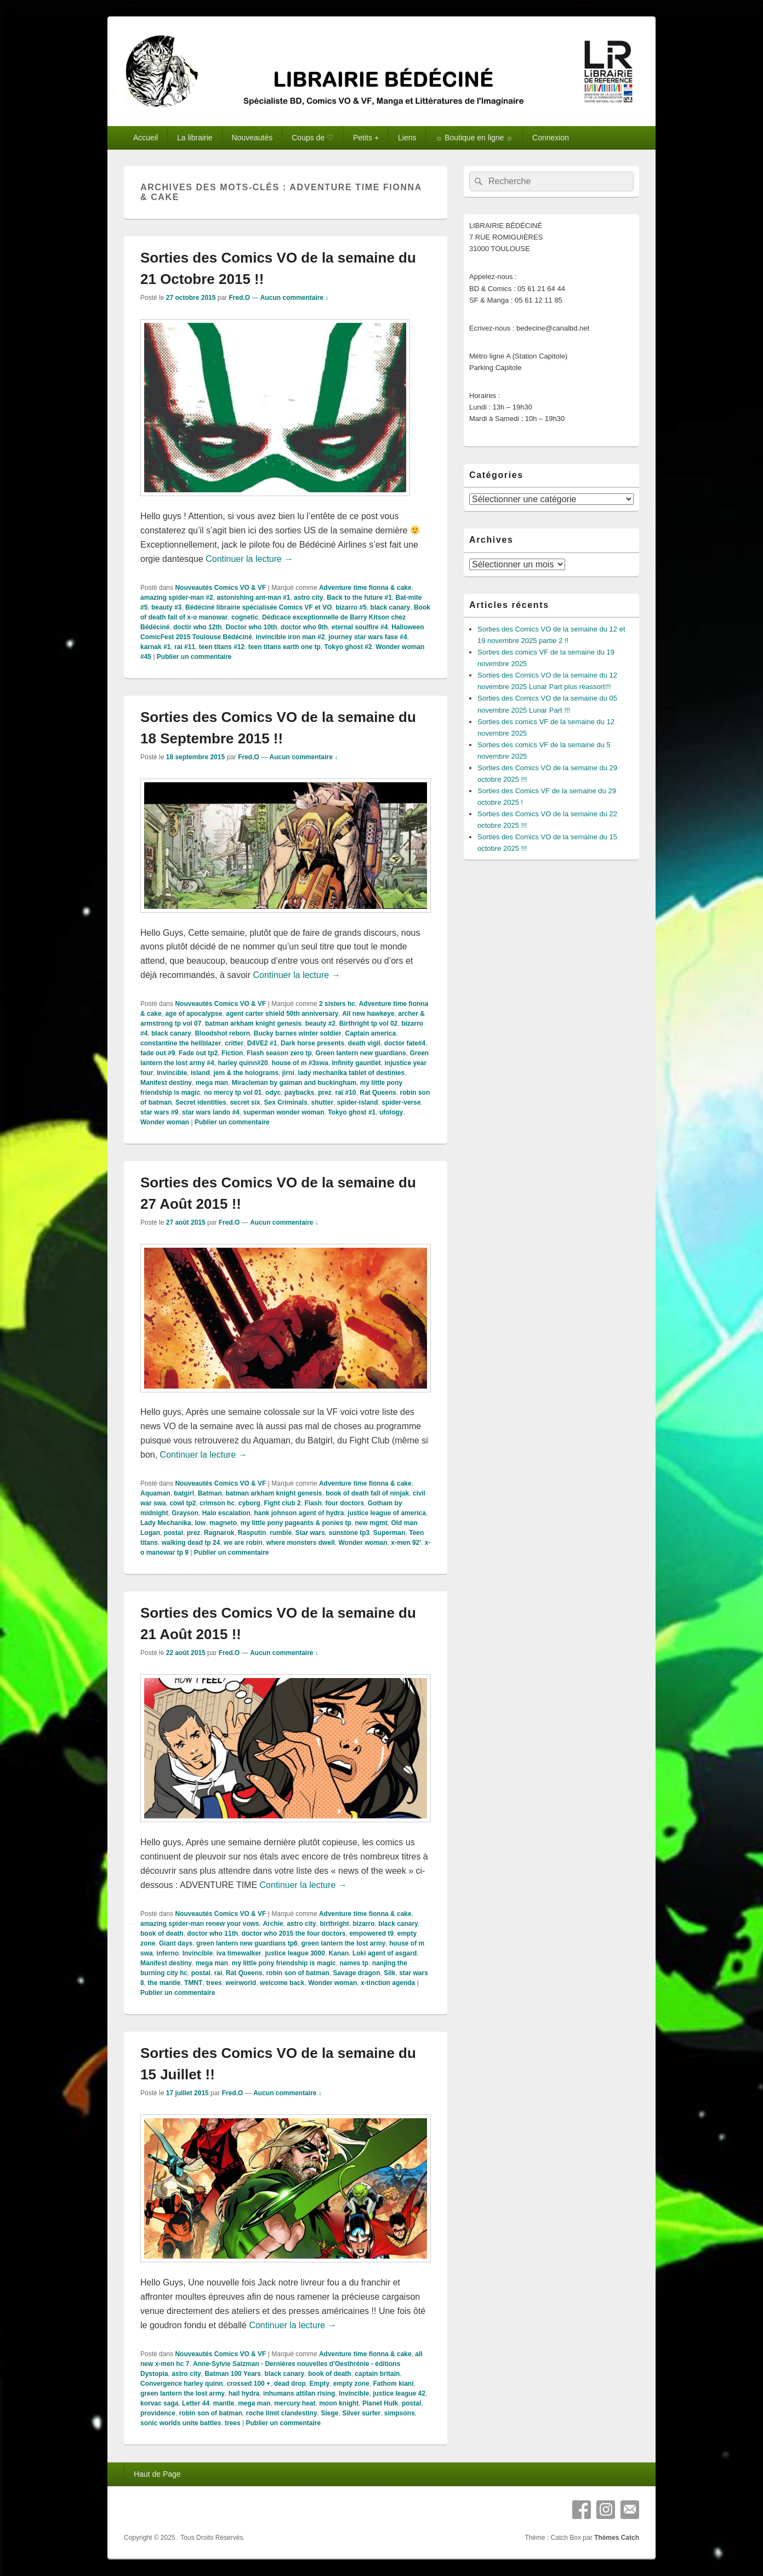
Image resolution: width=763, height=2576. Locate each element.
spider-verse (401, 1102)
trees (214, 1983)
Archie (273, 1923)
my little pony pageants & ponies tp (296, 1523)
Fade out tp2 (198, 1053)
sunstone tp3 (348, 1533)
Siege (329, 2413)
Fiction (232, 1053)
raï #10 (345, 1092)
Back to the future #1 (359, 597)
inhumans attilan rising (299, 2393)
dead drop (290, 2383)
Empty (319, 2383)
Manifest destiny (166, 1083)
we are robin (243, 1542)
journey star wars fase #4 (367, 637)
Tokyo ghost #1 (351, 1112)
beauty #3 (166, 607)
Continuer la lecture (249, 559)
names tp (353, 1963)
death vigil (364, 1043)
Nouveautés (252, 137)
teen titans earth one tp (284, 647)
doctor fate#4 (404, 1043)
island (200, 1073)
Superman (389, 1533)
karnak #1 (155, 647)
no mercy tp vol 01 (232, 1092)
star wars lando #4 (211, 1112)
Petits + (366, 137)
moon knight (338, 2403)
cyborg (249, 1503)
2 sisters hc (337, 1004)
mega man (212, 1083)
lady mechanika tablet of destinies (351, 1073)
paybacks (299, 1092)
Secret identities (200, 1102)
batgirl (184, 1493)
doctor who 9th (304, 627)
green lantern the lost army (343, 1943)
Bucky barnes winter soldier (297, 1033)
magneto (223, 1523)
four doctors (344, 1503)
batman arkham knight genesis (253, 1023)
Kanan (339, 1953)
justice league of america (387, 1513)
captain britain (377, 2374)
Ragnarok (219, 1533)
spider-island (357, 1102)
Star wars (310, 1533)
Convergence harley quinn (181, 2383)
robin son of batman (297, 1973)
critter (234, 1043)
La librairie (195, 137)
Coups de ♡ (313, 137)
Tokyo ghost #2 (348, 647)
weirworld (240, 1983)
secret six (245, 1102)
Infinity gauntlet (356, 1063)
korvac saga (159, 2403)
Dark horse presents (312, 1043)
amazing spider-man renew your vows (199, 1923)
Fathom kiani (393, 2383)
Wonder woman (164, 1122)
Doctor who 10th (251, 627)
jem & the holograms (245, 1073)
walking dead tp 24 (191, 1542)
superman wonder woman (283, 1112)
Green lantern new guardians (360, 1053)
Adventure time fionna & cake (365, 588)
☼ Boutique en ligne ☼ (474, 137)
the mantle (163, 1983)
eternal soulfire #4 (360, 627)
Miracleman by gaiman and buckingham (294, 1083)
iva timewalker (239, 1953)
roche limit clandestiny (281, 2413)
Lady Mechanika (165, 1523)
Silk (389, 1973)
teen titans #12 (221, 647)
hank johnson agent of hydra (299, 1513)
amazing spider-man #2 (176, 597)
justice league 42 (399, 2393)
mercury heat (294, 2403)
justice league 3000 (294, 1953)
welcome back (282, 1983)
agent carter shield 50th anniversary (282, 1013)
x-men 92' (406, 1542)
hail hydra (244, 2393)
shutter (322, 1102)
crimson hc (217, 1503)
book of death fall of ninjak (367, 1493)
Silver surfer (361, 2413)
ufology (391, 1112)
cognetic (244, 617)
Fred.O (239, 298)
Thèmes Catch (616, 2537)
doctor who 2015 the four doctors (294, 1933)
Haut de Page (157, 2474)
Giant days (175, 1943)
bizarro (363, 1923)
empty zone (351, 2383)
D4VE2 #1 (262, 1043)
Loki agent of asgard (384, 1953)
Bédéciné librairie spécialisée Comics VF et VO (258, 607)
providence (157, 2413)
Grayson (185, 1513)
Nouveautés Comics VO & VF (220, 588)
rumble (281, 1533)
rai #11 (184, 647)
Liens (407, 137)
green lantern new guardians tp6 (247, 1943)
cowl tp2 (182, 1503)
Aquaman (155, 1493)
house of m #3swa (299, 1063)
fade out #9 (157, 1053)
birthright (334, 1923)
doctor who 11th (212, 1933)
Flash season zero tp (279, 1053)
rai (218, 1973)
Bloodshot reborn (222, 1033)
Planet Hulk (380, 2403)
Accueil (145, 137)
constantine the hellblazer (180, 1043)
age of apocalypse (193, 1013)
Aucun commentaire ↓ (294, 298)
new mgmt (371, 1523)
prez (325, 1092)
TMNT (193, 1983)
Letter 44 (195, 2403)
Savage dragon (356, 1973)
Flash (312, 1503)
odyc (273, 1092)
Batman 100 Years (232, 2374)
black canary (391, 607)
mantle (224, 2403)
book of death (162, 1933)
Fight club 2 (282, 1503)
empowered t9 (371, 1933)
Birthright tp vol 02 (368, 1023)
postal (173, 1533)
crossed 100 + (248, 2383)
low (200, 1523)
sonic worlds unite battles (180, 2423)
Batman (210, 1493)
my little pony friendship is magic (284, 1963)
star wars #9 (159, 1112)
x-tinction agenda (388, 1983)
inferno (167, 1953)
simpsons (399, 2413)
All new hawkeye (368, 1013)
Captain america (370, 1033)
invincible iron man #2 (290, 637)
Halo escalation (226, 1513)
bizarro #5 (351, 607)
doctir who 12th (197, 627)
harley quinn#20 (242, 1063)
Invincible (172, 1073)
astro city (308, 597)
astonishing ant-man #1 (253, 597)
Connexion (550, 137)
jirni (288, 1073)
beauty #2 (320, 1023)
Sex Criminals (285, 1102)
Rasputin (252, 1533)
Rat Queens (378, 1092)
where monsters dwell (300, 1542)
